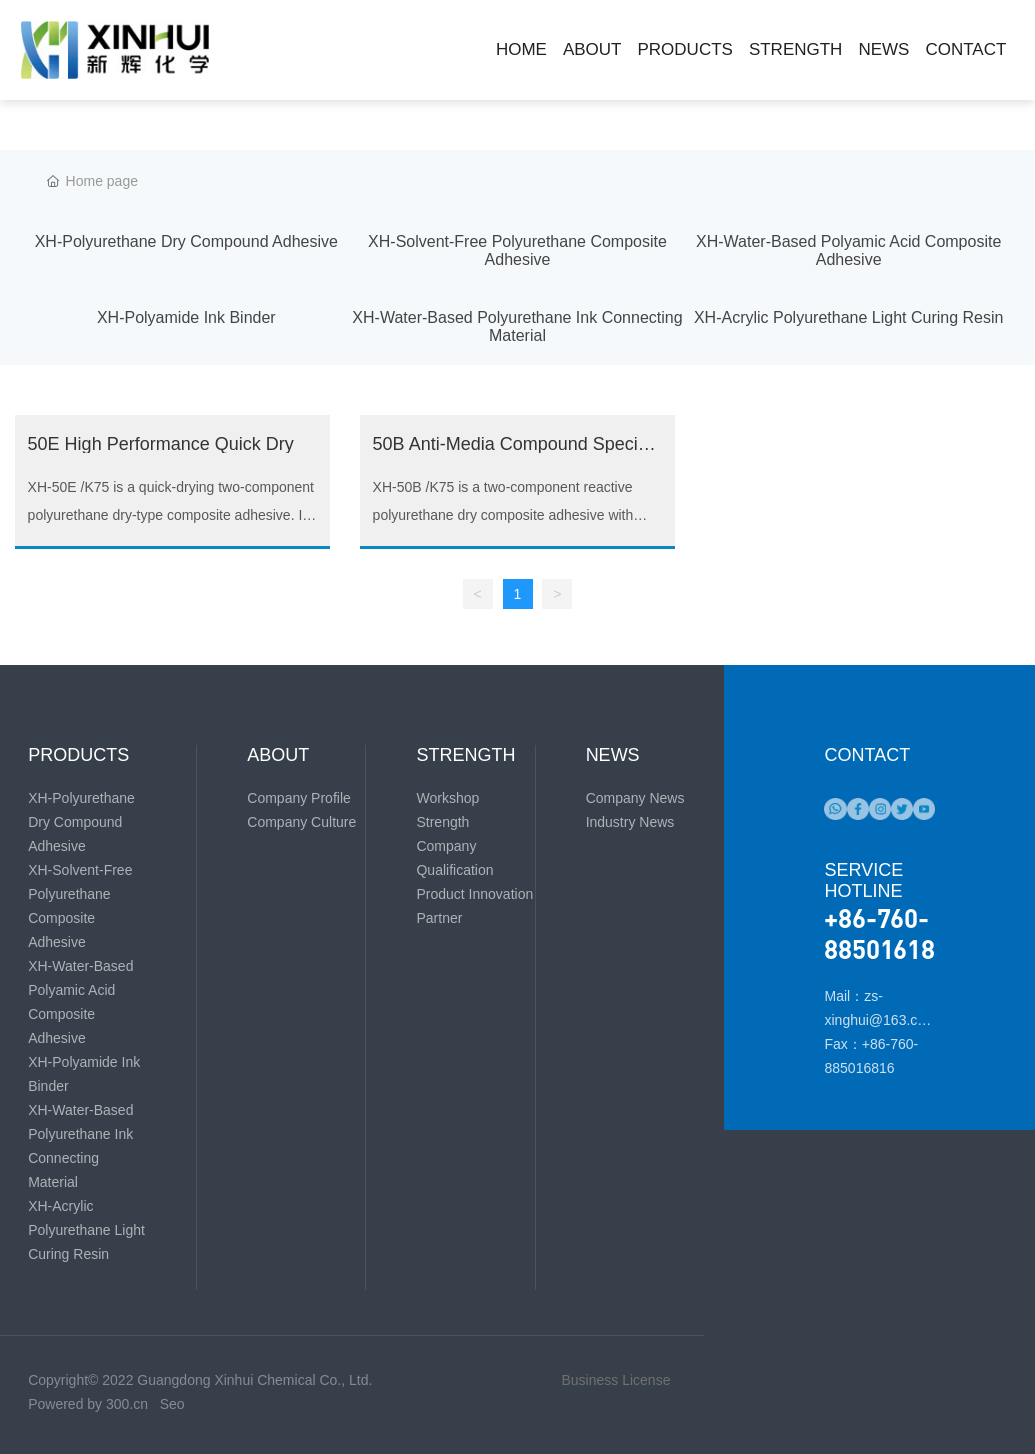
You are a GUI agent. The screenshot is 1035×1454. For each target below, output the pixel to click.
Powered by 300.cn (90, 1404)
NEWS (613, 755)
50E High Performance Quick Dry (161, 444)
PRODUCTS (78, 755)
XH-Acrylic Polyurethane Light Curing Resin (848, 317)
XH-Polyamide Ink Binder (186, 317)
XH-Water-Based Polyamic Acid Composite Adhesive (848, 250)
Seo (172, 1404)
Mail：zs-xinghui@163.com (874, 1020)
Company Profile (299, 798)
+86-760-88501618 (879, 933)
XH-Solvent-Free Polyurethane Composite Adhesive (517, 250)
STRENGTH (465, 755)
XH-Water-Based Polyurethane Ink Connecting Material (517, 326)
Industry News (630, 822)
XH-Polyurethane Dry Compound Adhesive (186, 241)
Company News (635, 798)
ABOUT (278, 755)
